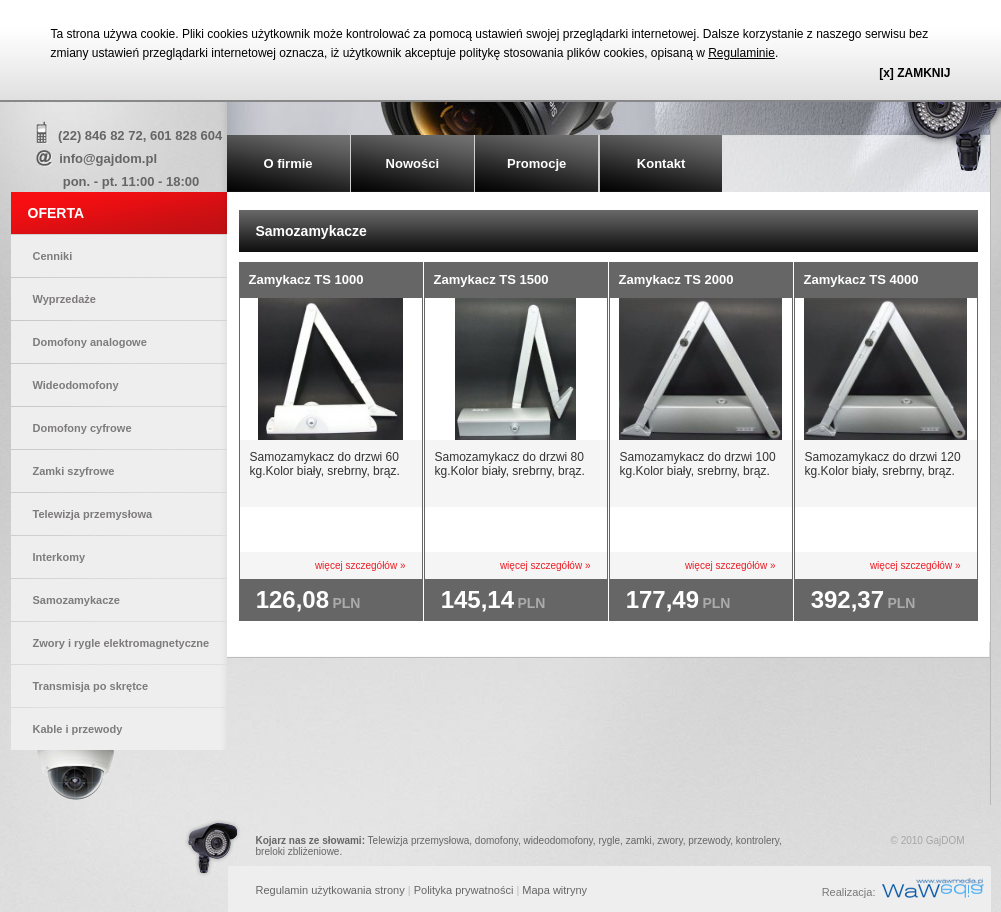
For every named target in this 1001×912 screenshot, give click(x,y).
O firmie (287, 163)
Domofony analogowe (90, 342)
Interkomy (59, 557)
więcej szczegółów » (360, 565)
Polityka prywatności (464, 890)
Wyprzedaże (64, 299)
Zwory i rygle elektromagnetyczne (121, 643)
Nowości (412, 163)
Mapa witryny (554, 890)
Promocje (536, 163)
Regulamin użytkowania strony (330, 890)
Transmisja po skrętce (91, 686)
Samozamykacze (76, 600)
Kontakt (661, 163)
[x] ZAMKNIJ (914, 73)
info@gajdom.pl (108, 158)
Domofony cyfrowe (82, 428)
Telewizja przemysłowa (93, 514)
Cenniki (53, 256)
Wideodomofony (76, 385)
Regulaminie (741, 53)
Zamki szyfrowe (74, 471)
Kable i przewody (78, 729)
